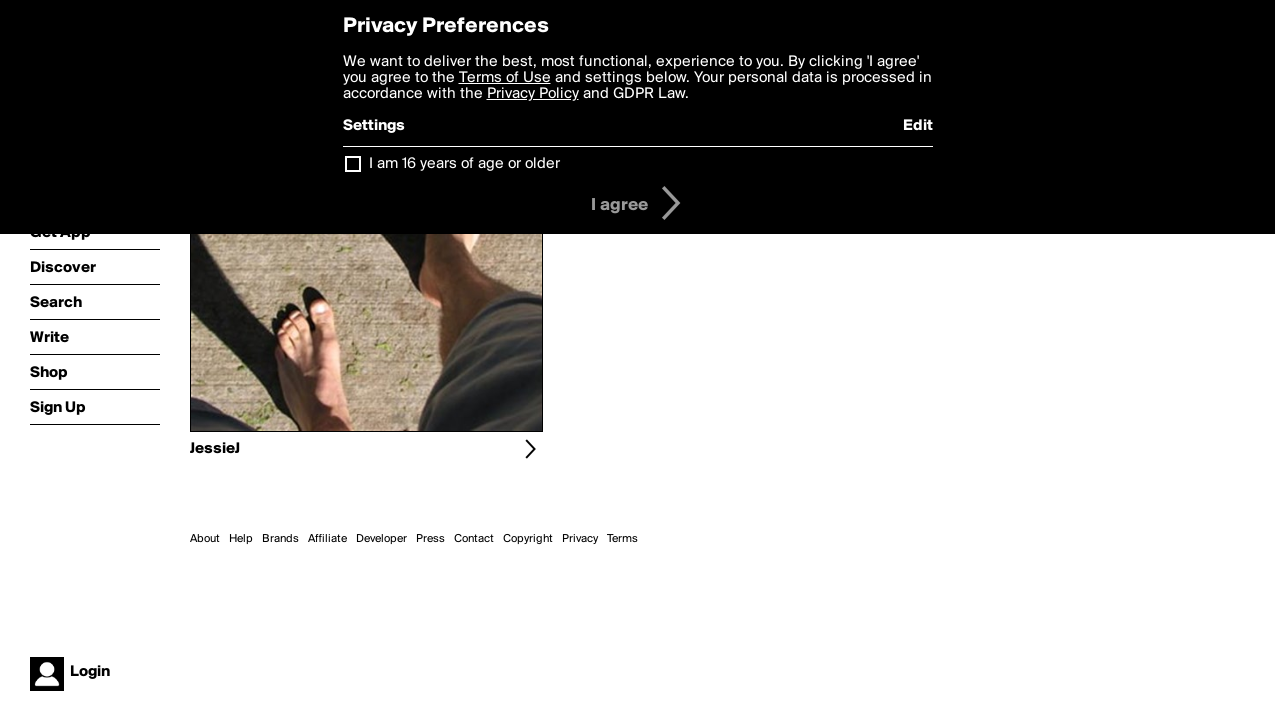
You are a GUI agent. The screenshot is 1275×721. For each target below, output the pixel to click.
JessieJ (215, 449)
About (205, 539)
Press (430, 539)
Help (241, 539)
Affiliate (327, 539)
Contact (474, 539)
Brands (280, 539)
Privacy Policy (533, 94)
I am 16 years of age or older (464, 164)
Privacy (580, 539)
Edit (918, 126)
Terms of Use (505, 78)
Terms (622, 539)
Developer (381, 539)
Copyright (528, 539)
